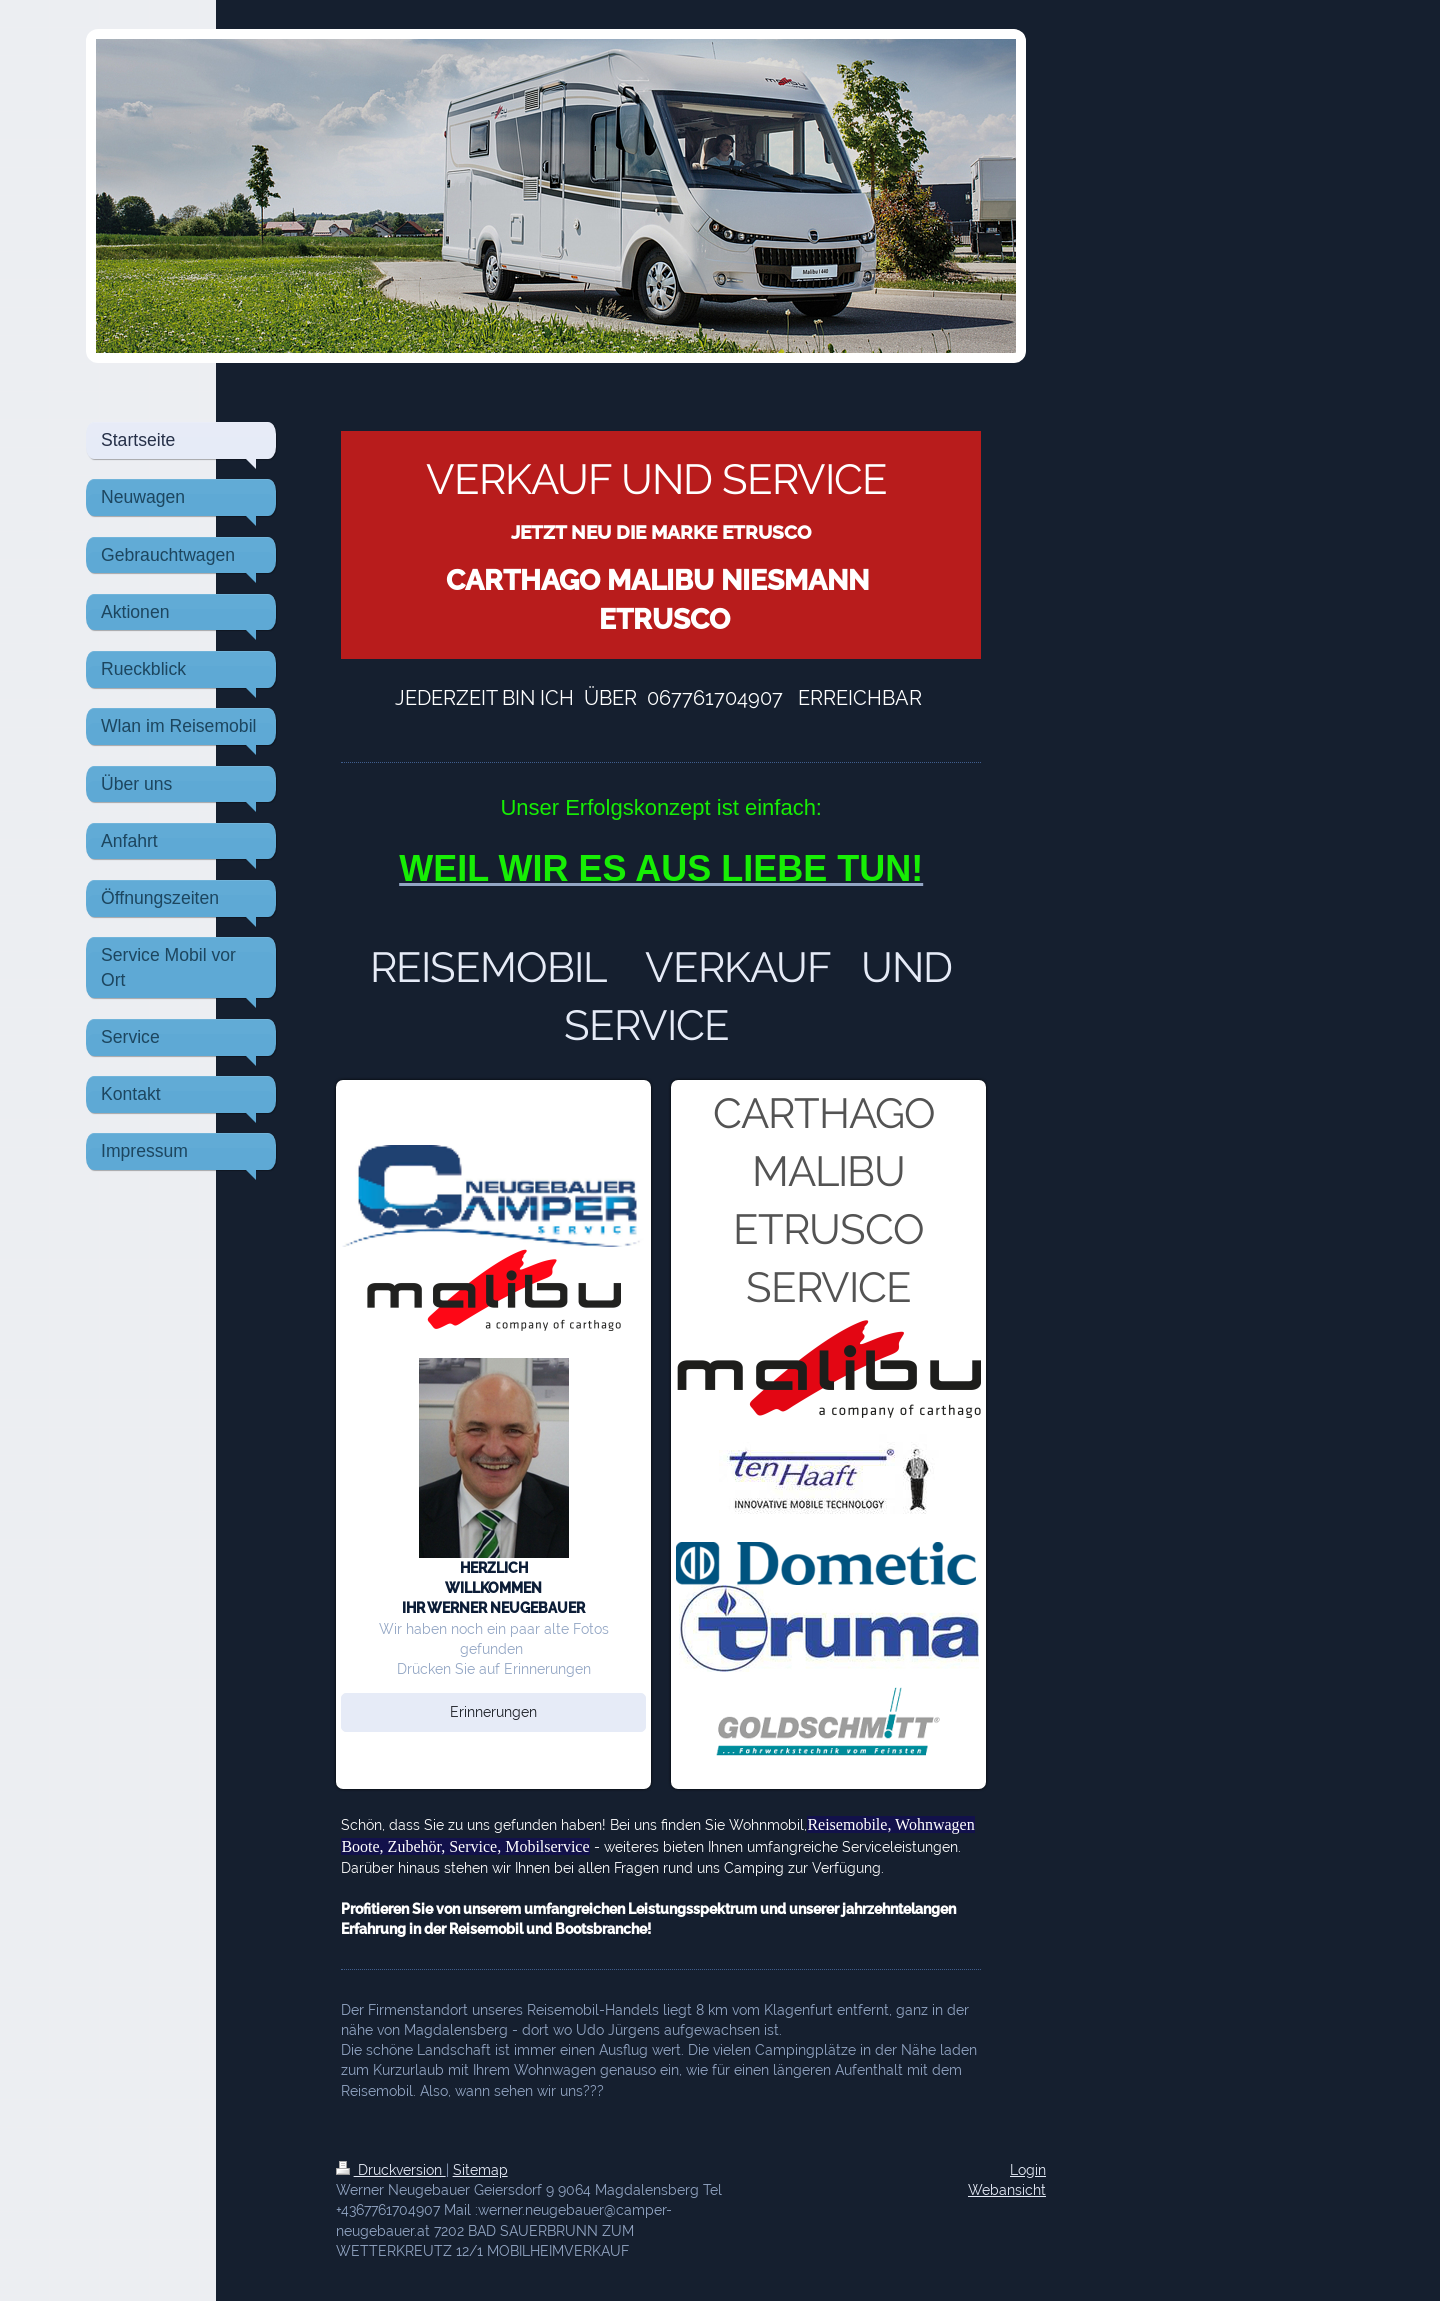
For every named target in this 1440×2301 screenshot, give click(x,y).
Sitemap (480, 2169)
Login (1028, 2169)
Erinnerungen (493, 1711)
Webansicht (1007, 2189)
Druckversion (391, 2169)
